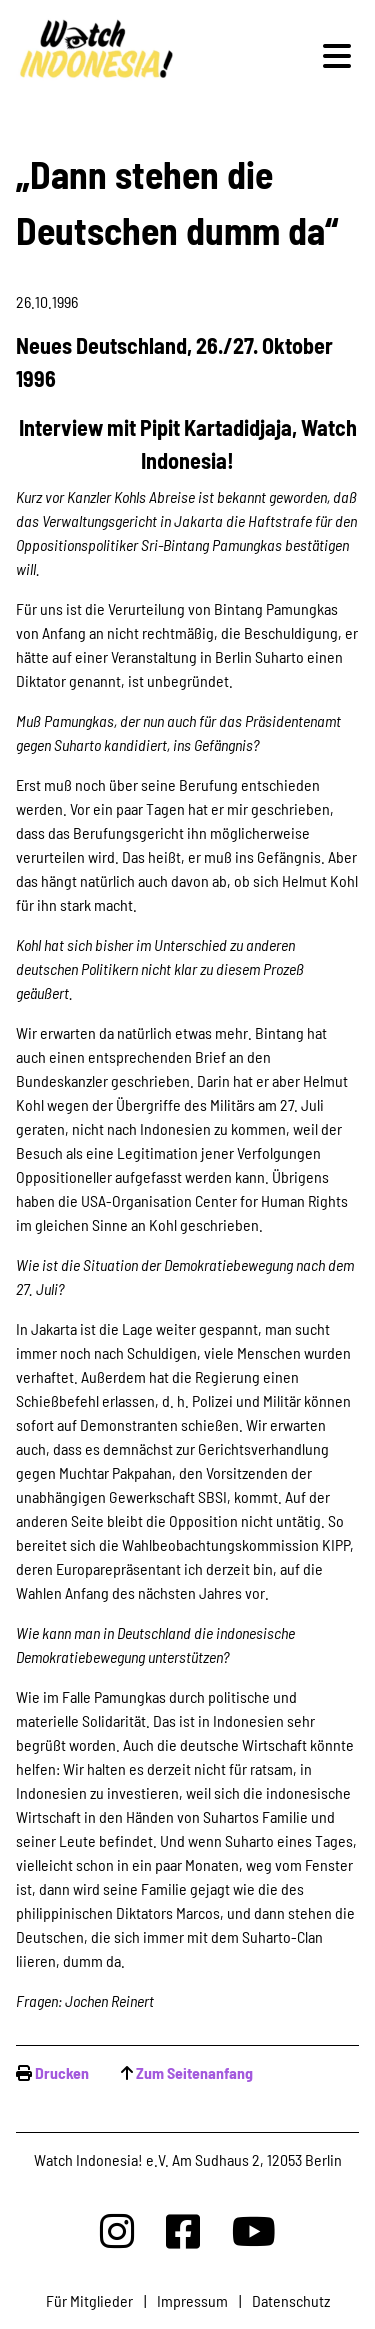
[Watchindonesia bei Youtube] (254, 2230)
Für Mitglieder (89, 2300)
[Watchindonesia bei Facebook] (183, 2230)
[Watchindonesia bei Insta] (117, 2230)
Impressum (192, 2300)
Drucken (62, 2072)
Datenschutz (291, 2300)
